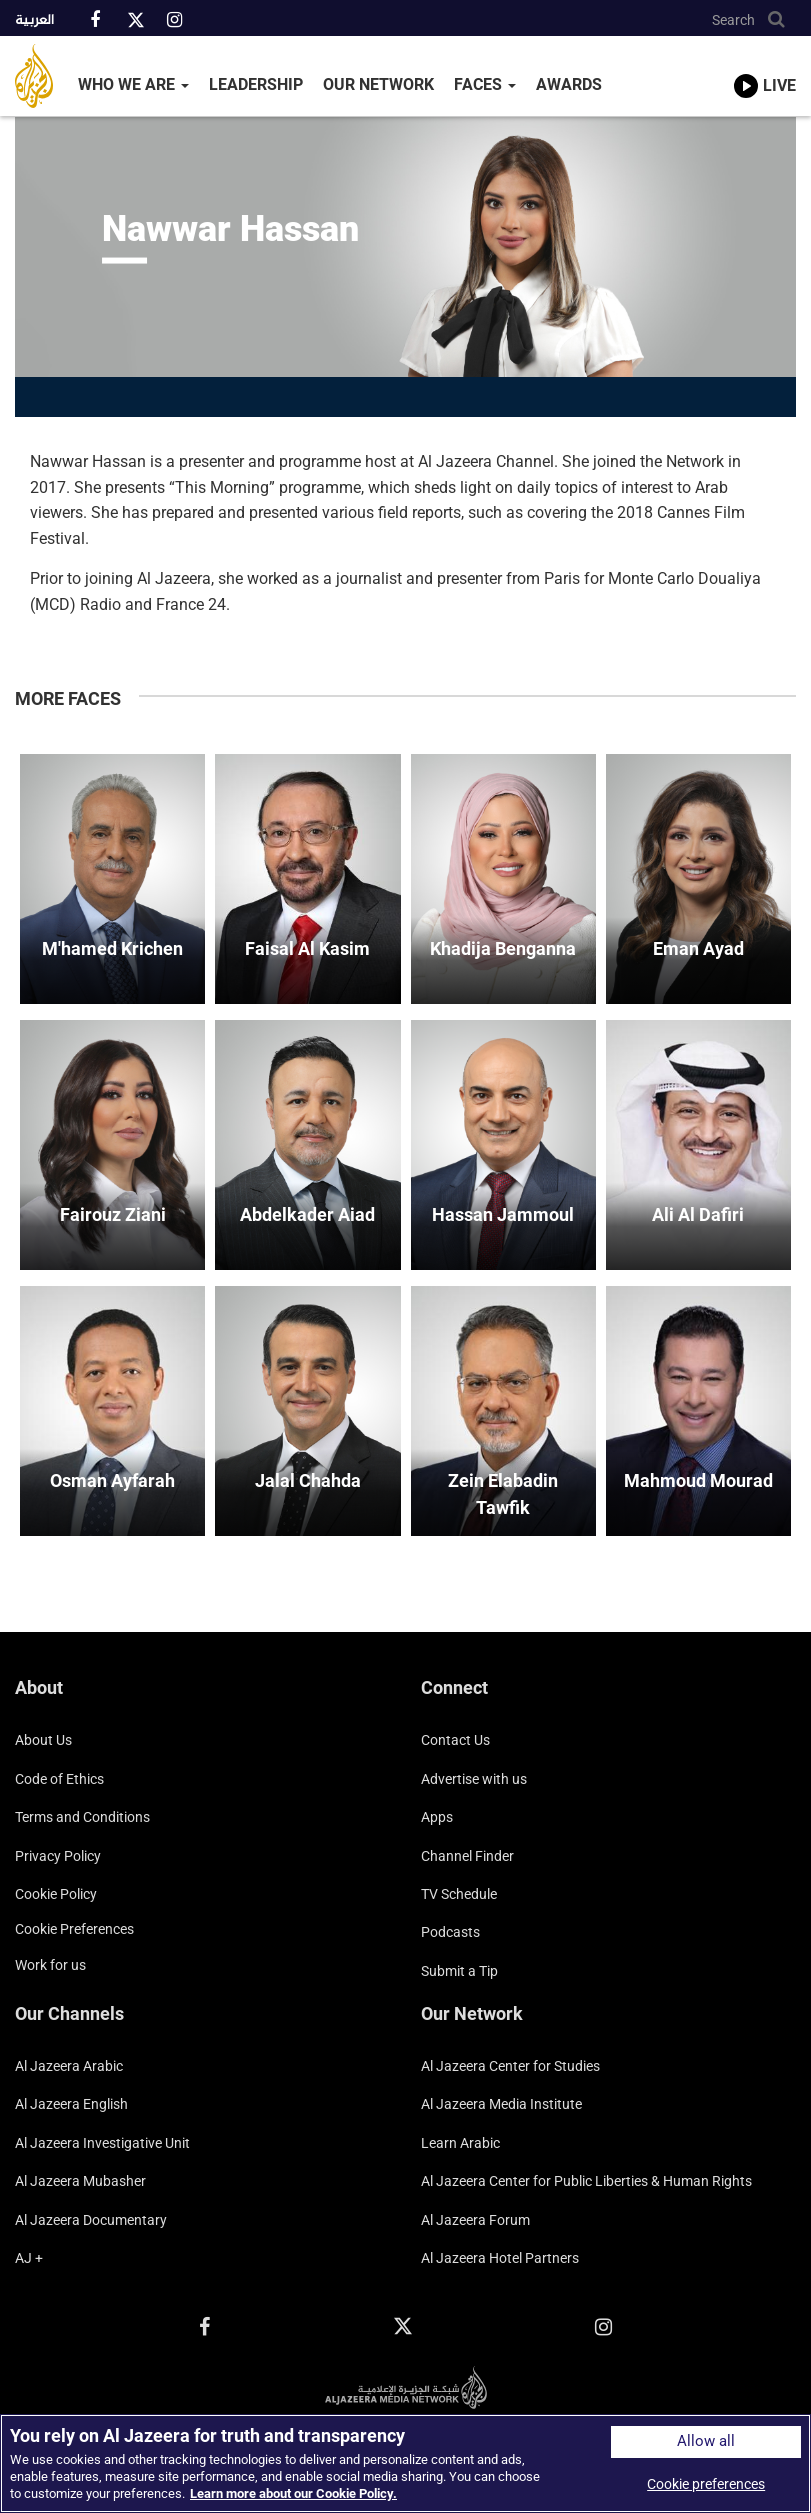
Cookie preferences (74, 1929)
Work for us (50, 1965)
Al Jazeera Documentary (91, 2220)
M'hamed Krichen (112, 948)
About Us (43, 1740)
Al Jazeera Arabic (69, 2066)
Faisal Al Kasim (307, 948)
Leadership (256, 84)
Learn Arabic (460, 2143)
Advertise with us (474, 1779)
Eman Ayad (698, 948)
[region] (405, 2463)
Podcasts (450, 1932)
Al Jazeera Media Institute (501, 2104)
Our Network (378, 84)
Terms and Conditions (82, 1817)
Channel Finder (467, 1856)
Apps (437, 1817)
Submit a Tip (459, 1971)
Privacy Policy (58, 1856)
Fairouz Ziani (113, 1214)
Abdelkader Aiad (307, 1214)
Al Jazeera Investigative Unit (102, 2143)
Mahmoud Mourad (698, 1480)
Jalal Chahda (308, 1480)
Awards (569, 84)
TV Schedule (459, 1894)
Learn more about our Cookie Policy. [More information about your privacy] (293, 2493)
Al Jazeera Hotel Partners (500, 2258)
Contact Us (455, 1740)
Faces (485, 84)
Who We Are (133, 84)
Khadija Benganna (503, 948)
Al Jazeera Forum (475, 2220)
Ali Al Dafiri (698, 1214)
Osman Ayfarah (112, 1480)
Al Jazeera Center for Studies (510, 2066)
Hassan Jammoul (503, 1214)
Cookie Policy (56, 1894)
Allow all (706, 2441)
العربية (34, 21)
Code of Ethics (59, 1779)
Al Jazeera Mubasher (80, 2181)
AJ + (29, 2258)
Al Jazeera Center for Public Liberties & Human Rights (586, 2181)
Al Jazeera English (71, 2104)
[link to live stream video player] (765, 67)
